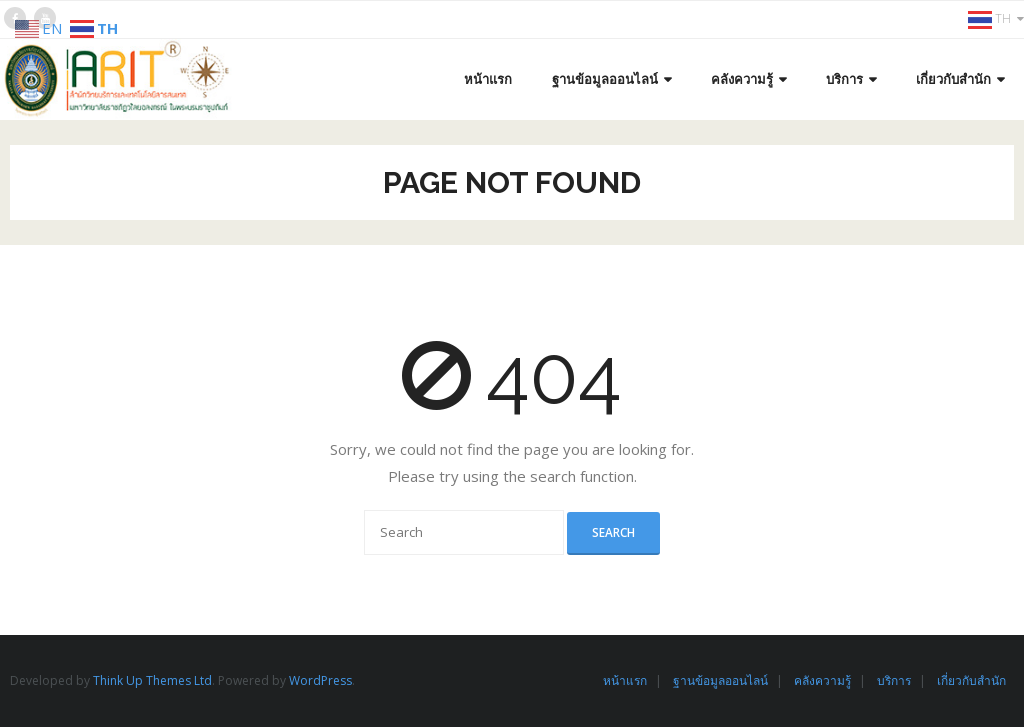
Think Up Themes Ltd (152, 680)
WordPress (320, 680)
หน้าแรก (625, 680)
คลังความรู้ (822, 680)
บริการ (894, 680)
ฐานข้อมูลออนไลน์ (720, 680)
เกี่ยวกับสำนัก (971, 680)
